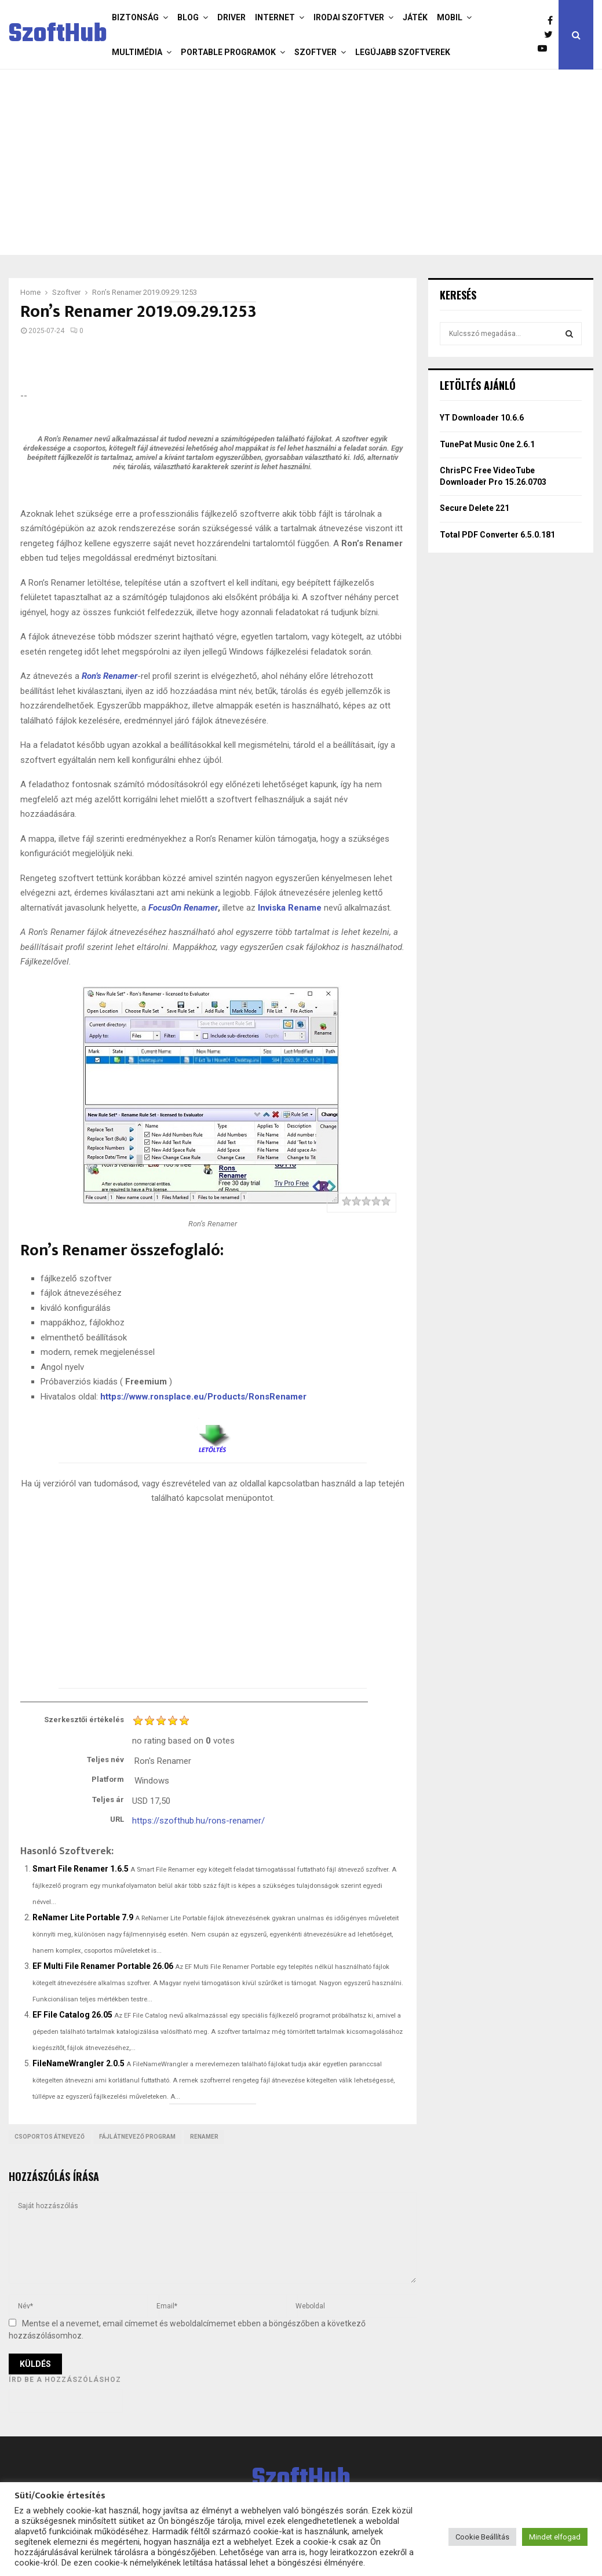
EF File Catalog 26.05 (72, 2014)
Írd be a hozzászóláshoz (65, 2380)
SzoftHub (58, 34)
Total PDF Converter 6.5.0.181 (497, 534)
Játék (415, 17)
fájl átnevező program (137, 2136)
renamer (204, 2136)
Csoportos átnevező (49, 2136)
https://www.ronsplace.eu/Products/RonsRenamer (203, 1396)
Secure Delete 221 (474, 508)
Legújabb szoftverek (402, 52)
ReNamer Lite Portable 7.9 (82, 1917)
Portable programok (228, 52)
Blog (188, 17)
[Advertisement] (301, 162)
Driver (231, 17)
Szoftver (315, 52)
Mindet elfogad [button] (555, 2537)
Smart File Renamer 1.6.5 (80, 1868)
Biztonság (135, 17)
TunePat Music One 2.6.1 (487, 444)
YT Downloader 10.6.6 (482, 417)
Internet (275, 17)
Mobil (449, 17)
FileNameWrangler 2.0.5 (78, 2063)
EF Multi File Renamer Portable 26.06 (102, 1966)
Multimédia (137, 52)
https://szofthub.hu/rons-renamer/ (198, 1820)
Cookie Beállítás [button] (482, 2537)
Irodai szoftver (348, 17)
